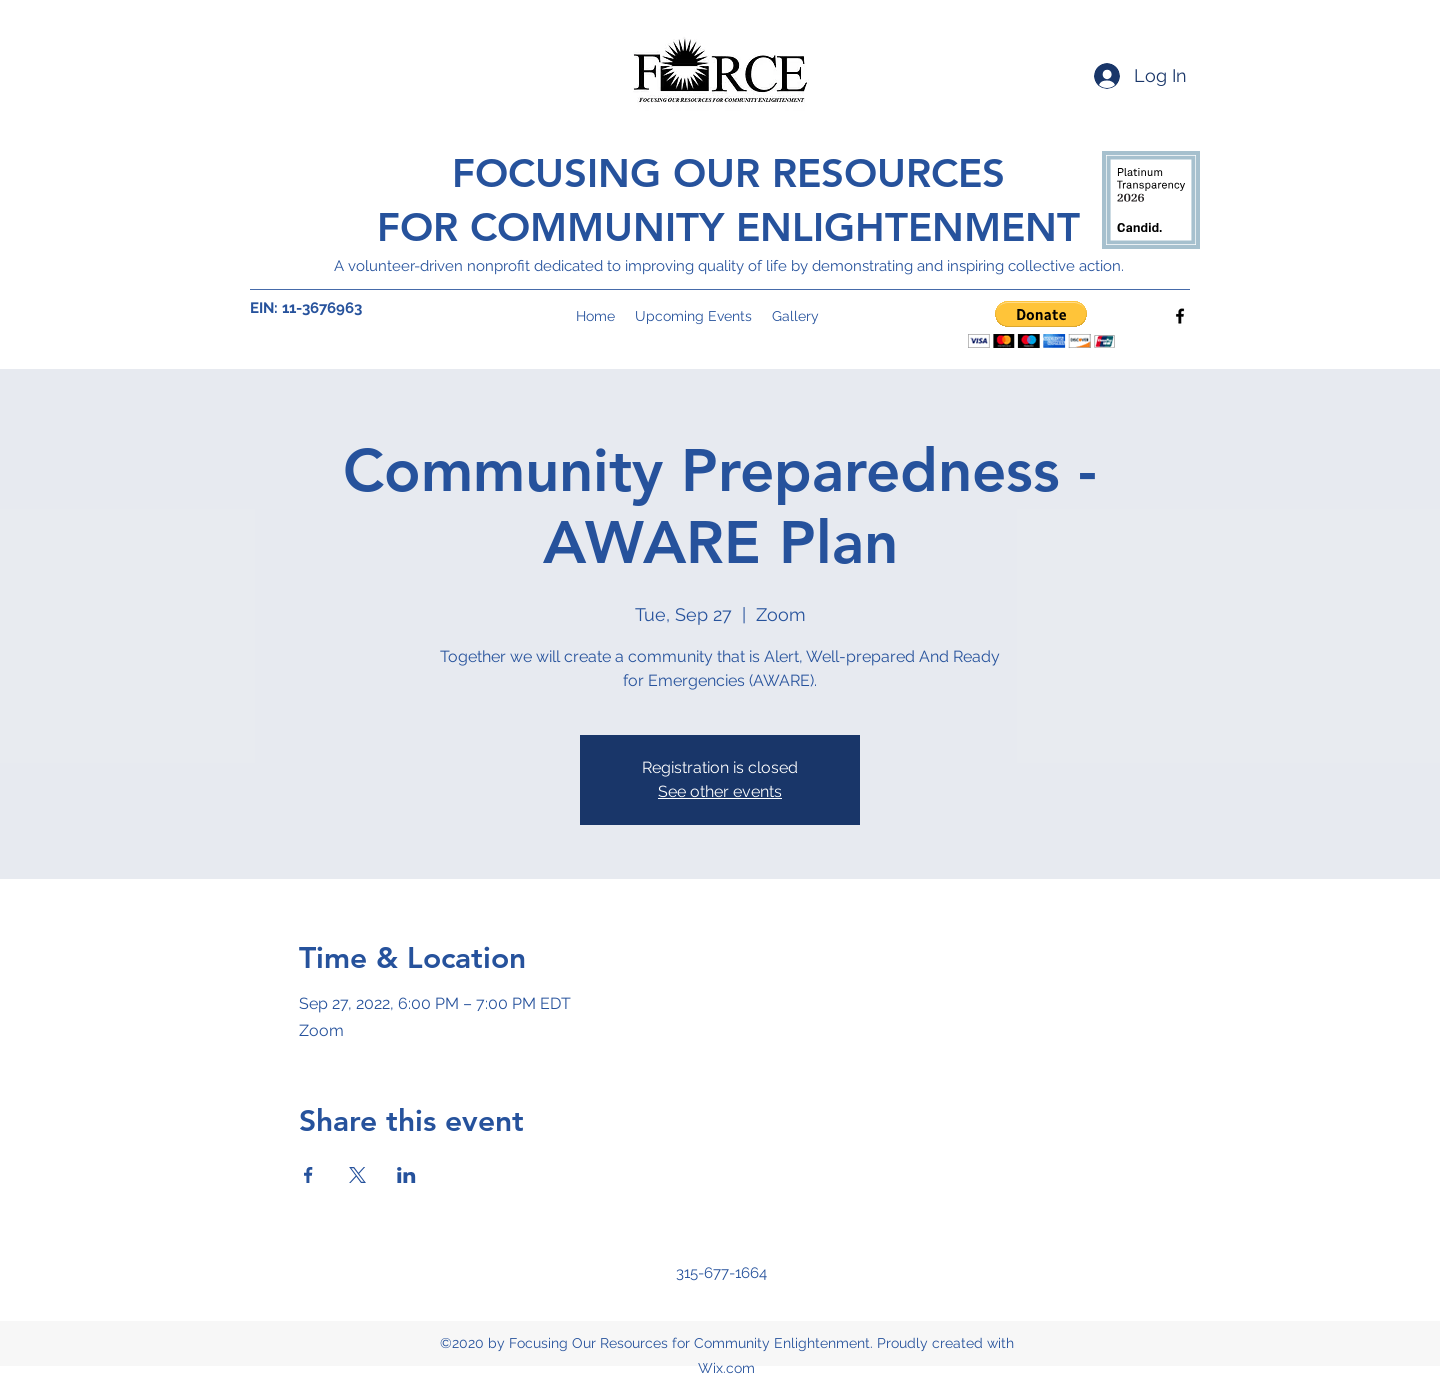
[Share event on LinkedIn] (406, 1175)
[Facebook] (1180, 316)
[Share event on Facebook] (308, 1175)
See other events (720, 791)
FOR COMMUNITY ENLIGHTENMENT (728, 227)
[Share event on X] (357, 1175)
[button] (1041, 324)
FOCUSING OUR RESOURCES (728, 173)
